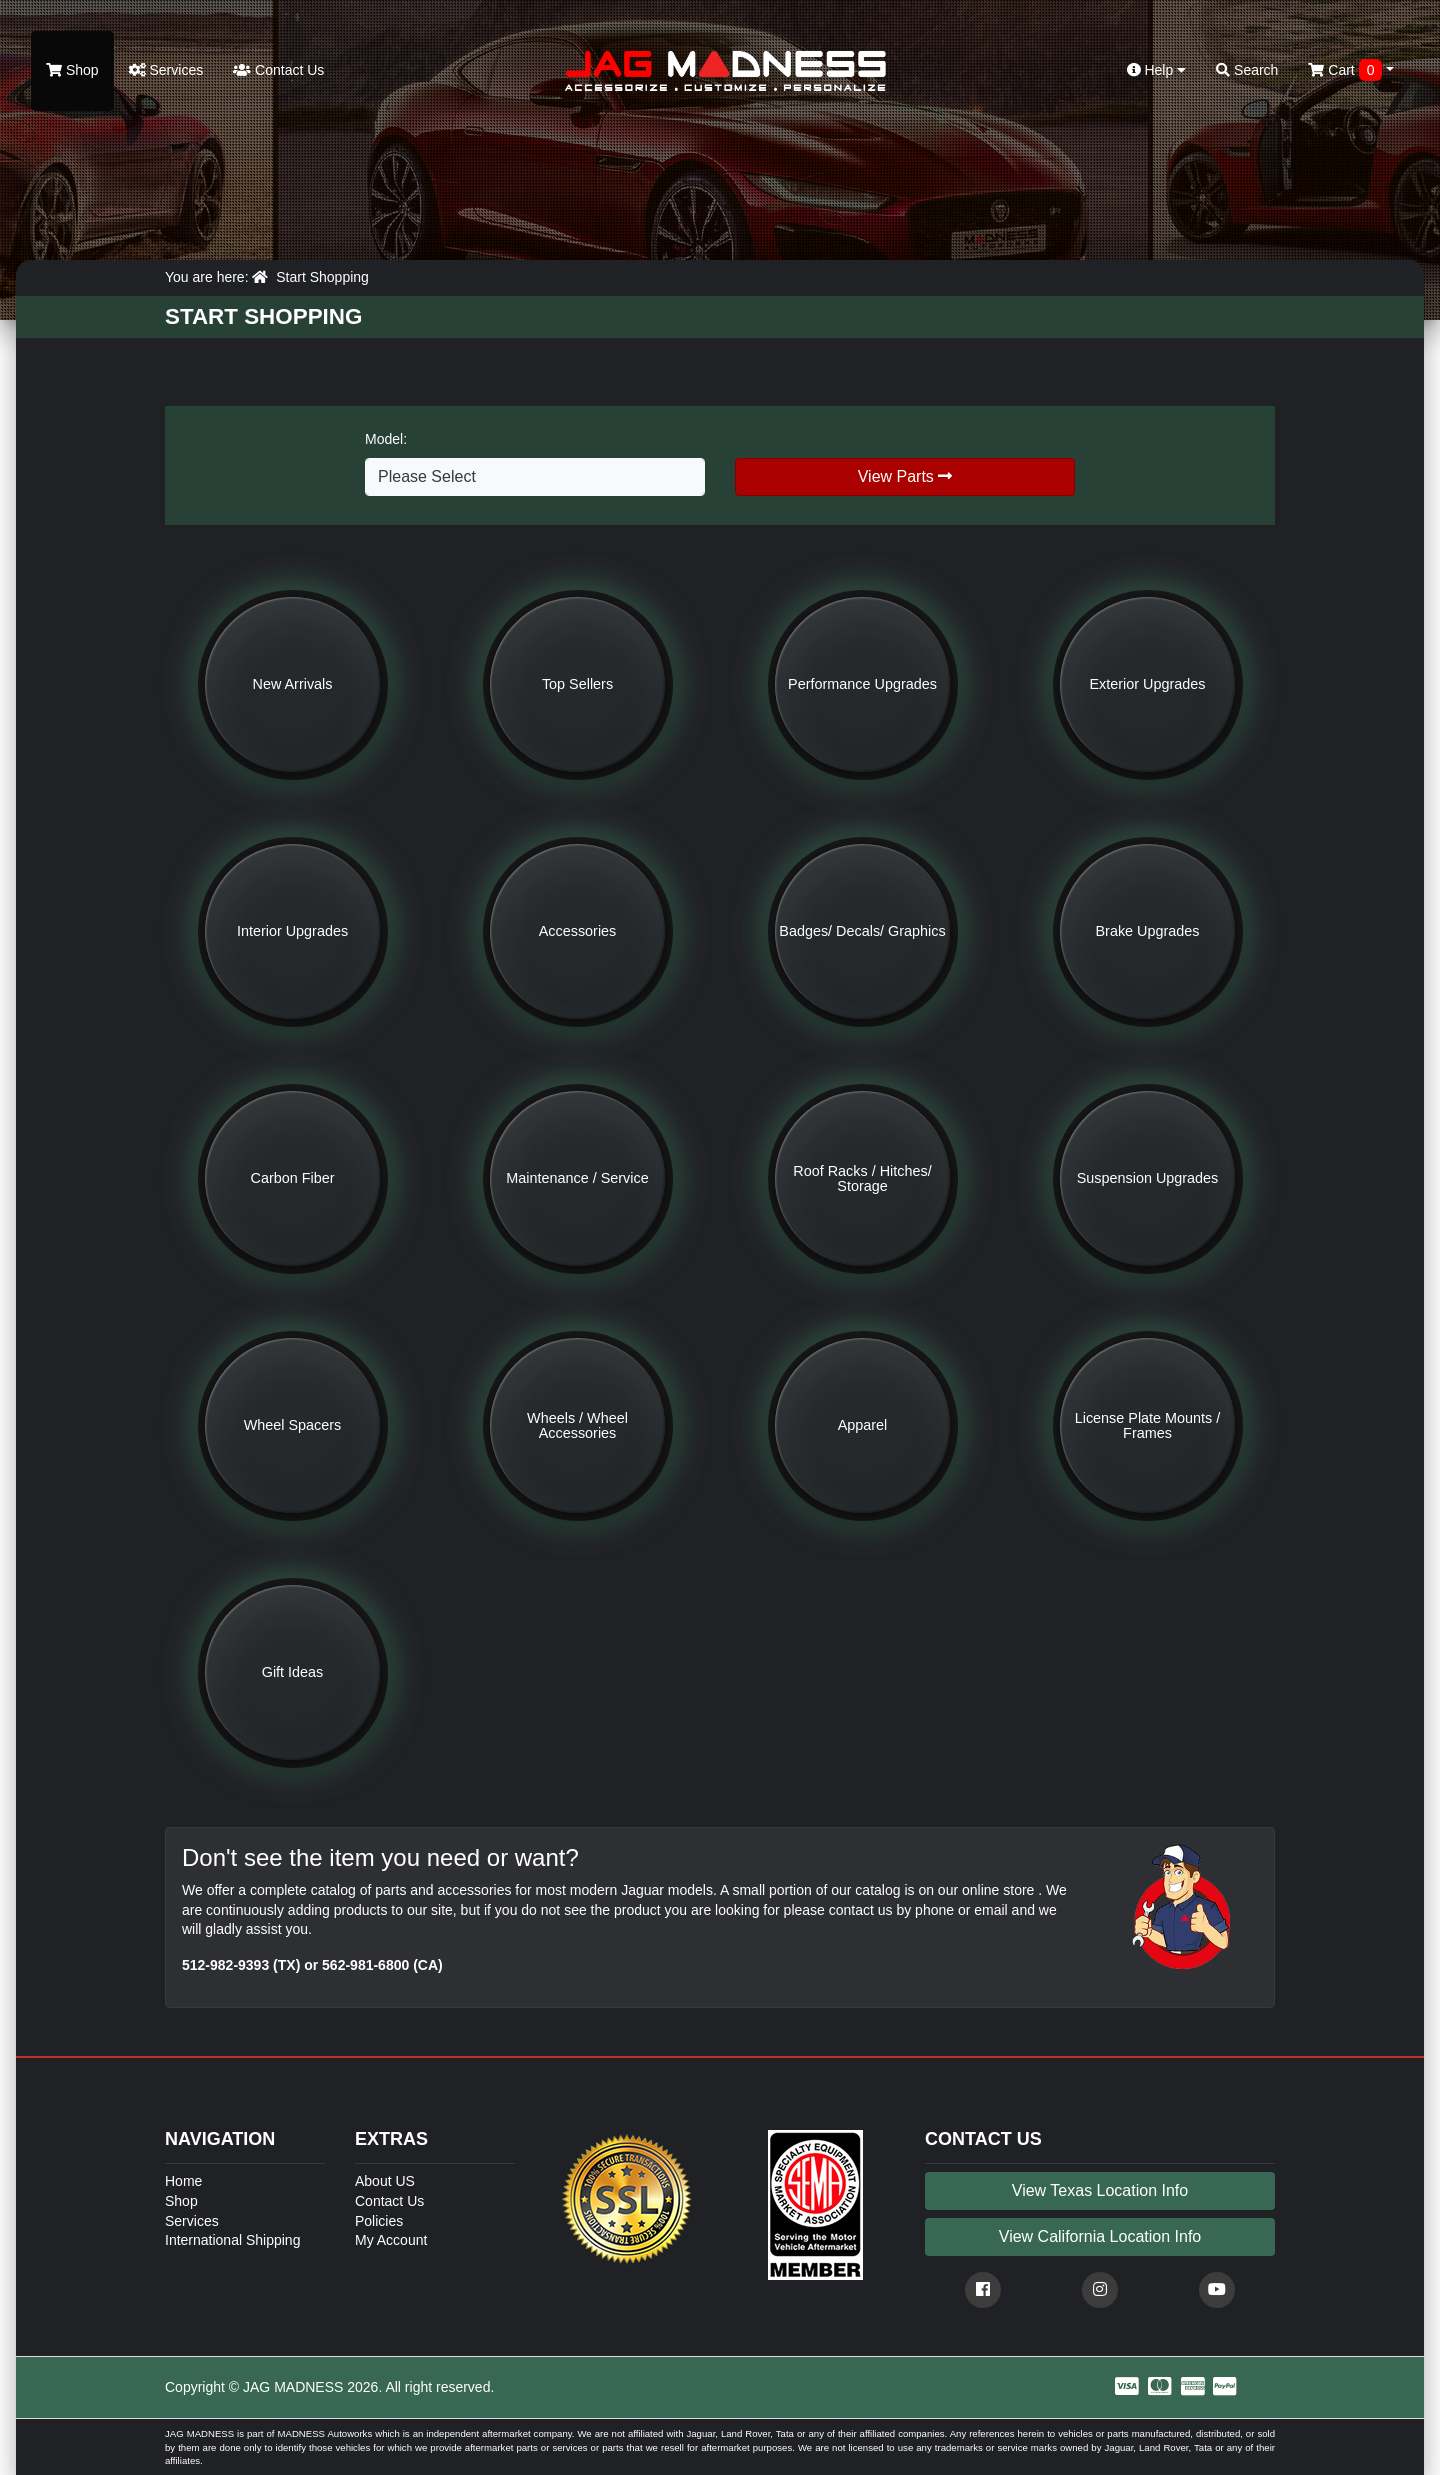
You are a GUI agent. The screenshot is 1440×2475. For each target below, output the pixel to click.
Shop (72, 70)
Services (166, 70)
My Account (391, 2240)
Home (183, 2181)
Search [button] (1247, 70)
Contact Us (278, 70)
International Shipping (232, 2240)
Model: (386, 439)
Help (1157, 70)
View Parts (905, 476)
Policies (379, 2221)
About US (385, 2181)
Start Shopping (322, 277)
